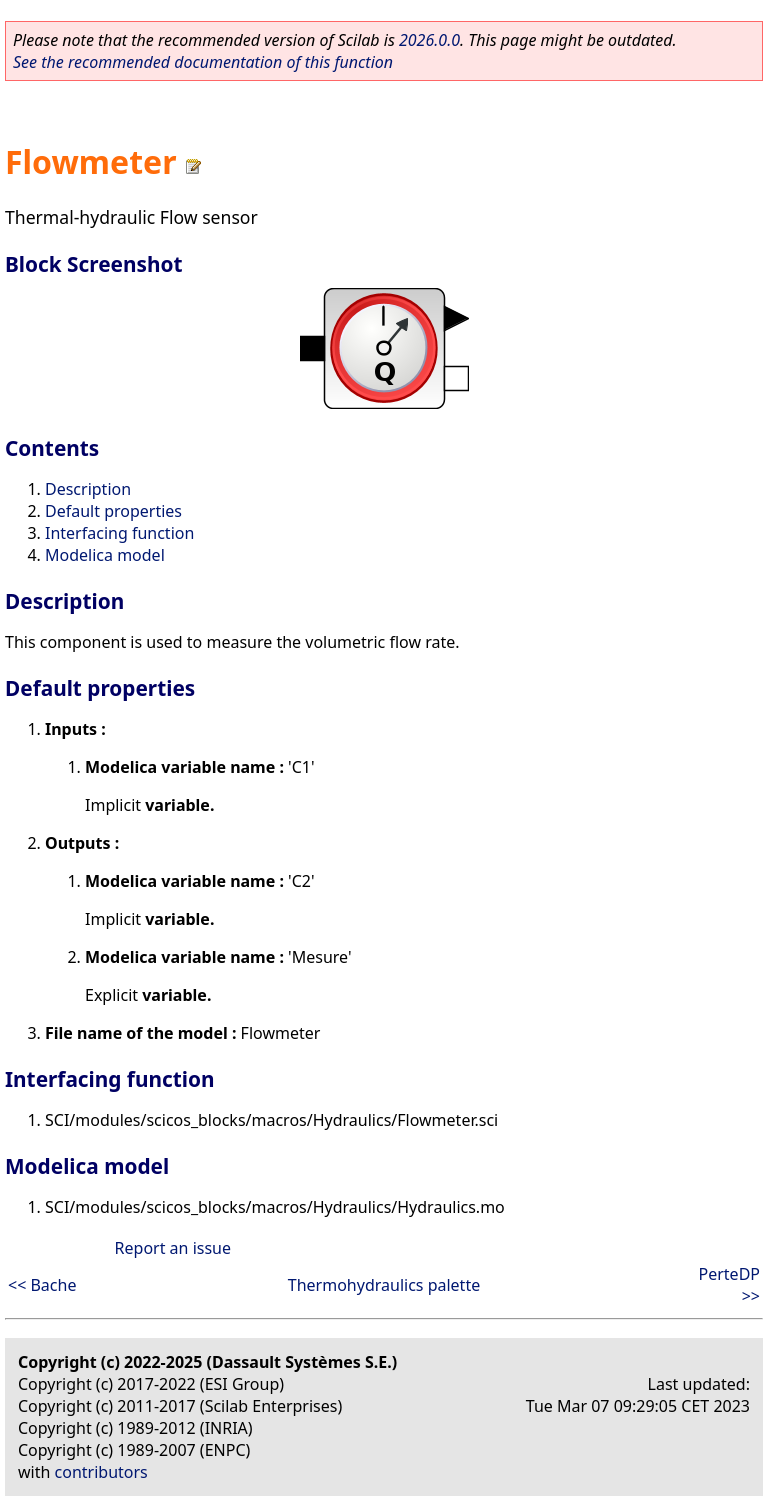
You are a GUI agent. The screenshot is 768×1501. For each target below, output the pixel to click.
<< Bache (42, 1285)
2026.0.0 (429, 40)
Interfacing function (119, 533)
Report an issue (173, 1248)
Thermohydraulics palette (384, 1285)
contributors (101, 1472)
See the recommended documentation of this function (203, 62)
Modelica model (105, 555)
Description (88, 489)
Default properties (113, 511)
